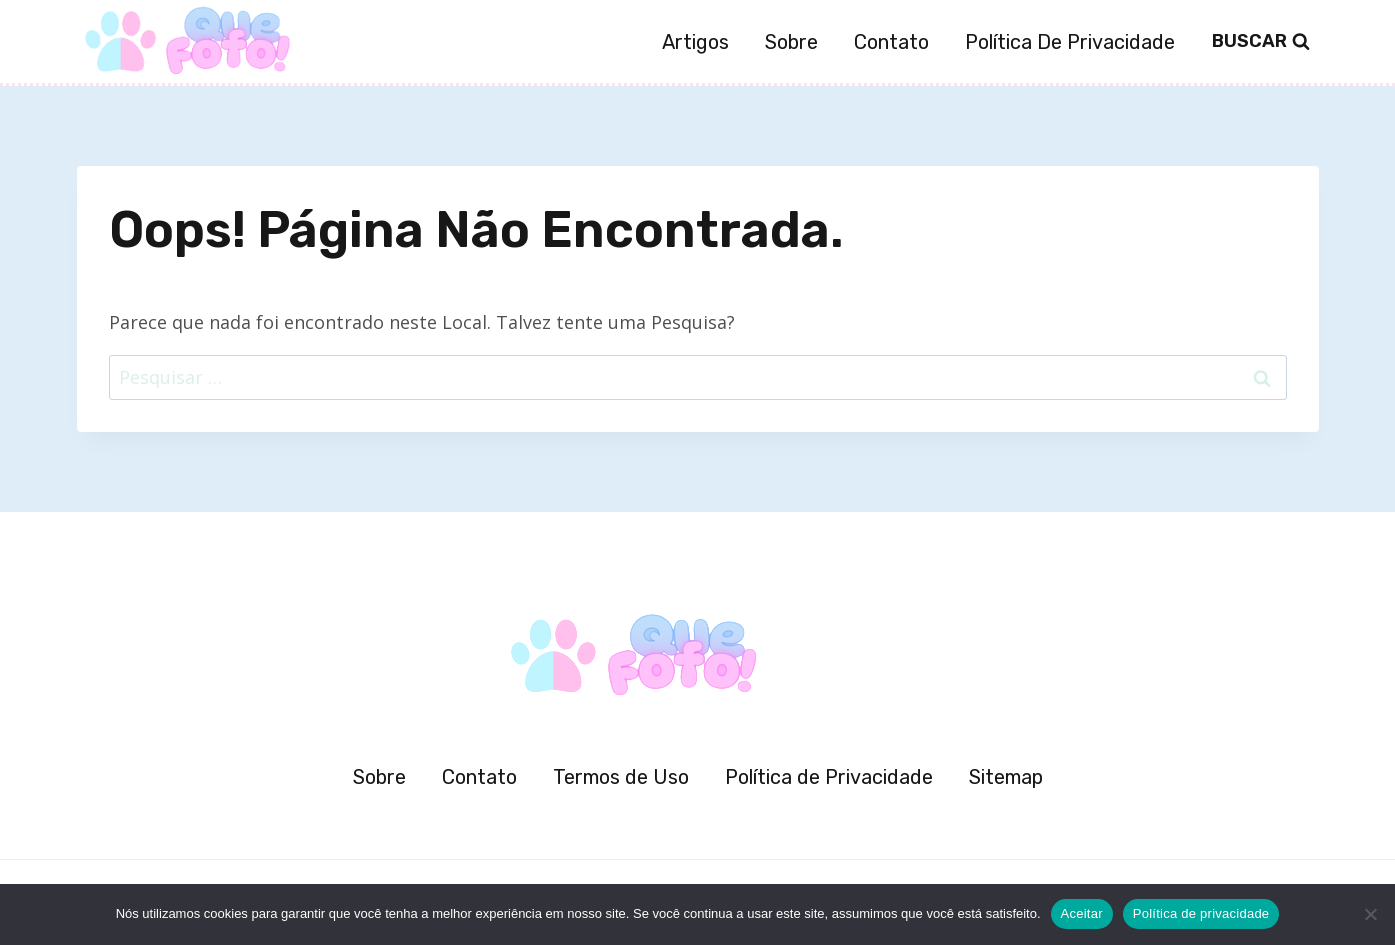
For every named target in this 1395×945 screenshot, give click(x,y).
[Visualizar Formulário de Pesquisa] (1261, 41)
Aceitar (1082, 913)
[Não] (1370, 914)
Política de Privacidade (1070, 42)
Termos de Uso (621, 777)
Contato (891, 42)
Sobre (791, 42)
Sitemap (1006, 777)
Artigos (695, 42)
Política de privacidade (1201, 913)
